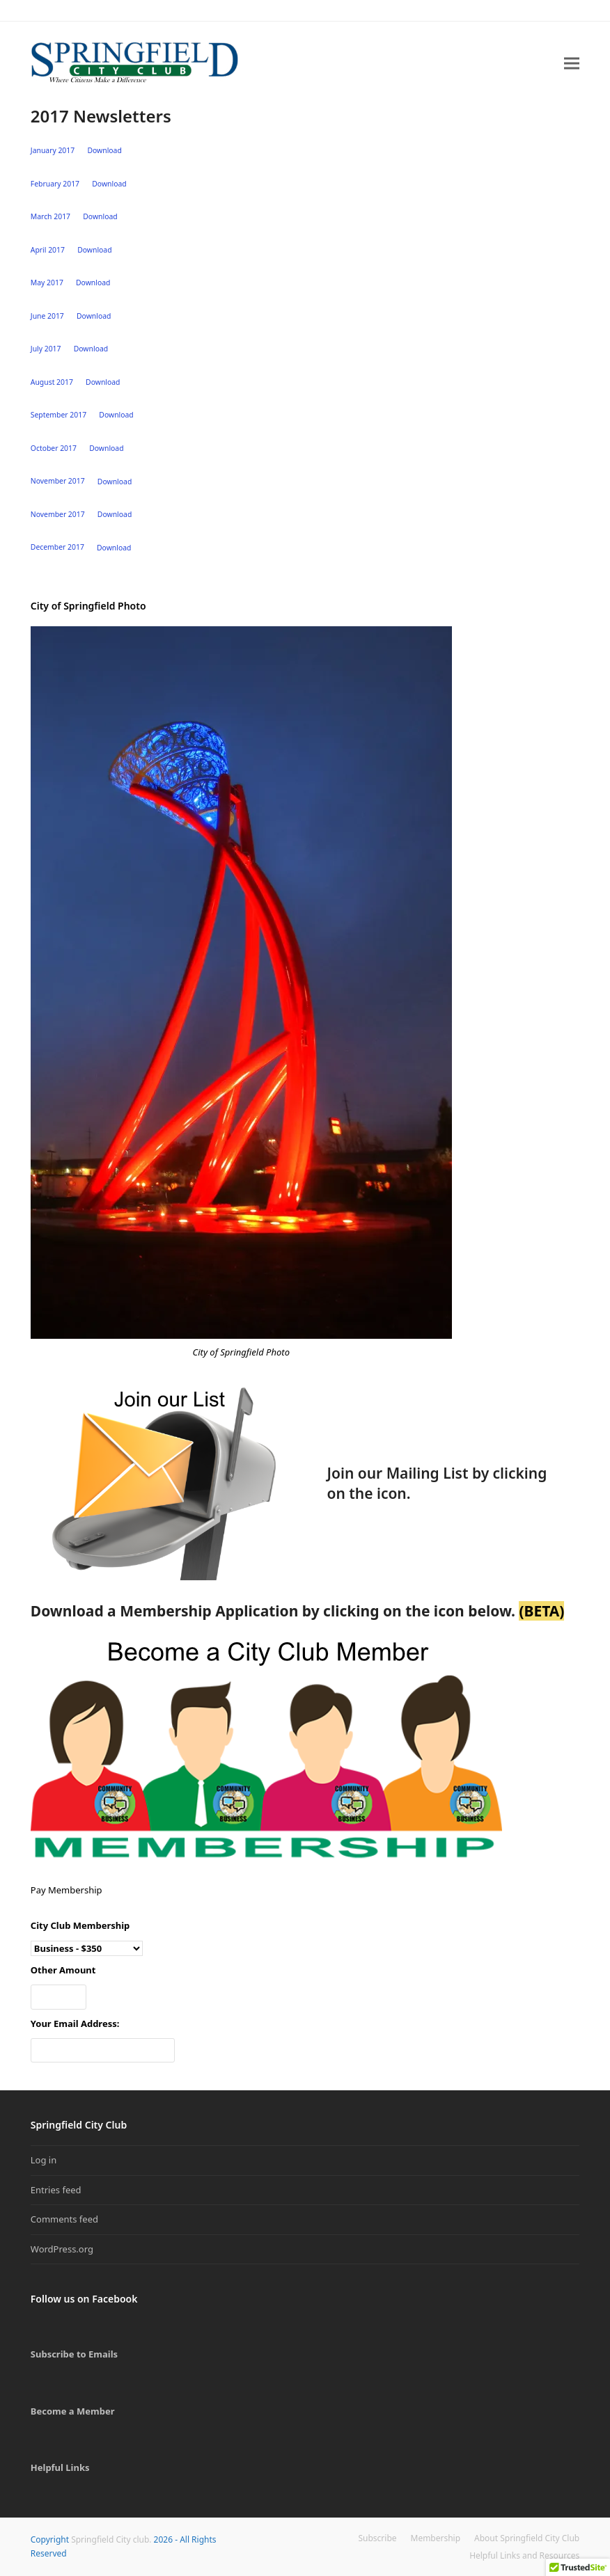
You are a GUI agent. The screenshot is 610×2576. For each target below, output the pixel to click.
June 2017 (47, 316)
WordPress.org (62, 2249)
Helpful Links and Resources (524, 2555)
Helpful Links (60, 2467)
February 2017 (55, 184)
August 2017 (52, 382)
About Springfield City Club (526, 2538)
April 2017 (48, 250)
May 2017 (47, 282)
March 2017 (50, 216)
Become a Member (73, 2411)
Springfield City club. (111, 2539)
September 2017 (58, 415)
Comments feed (64, 2219)
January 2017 (53, 150)
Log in (43, 2160)
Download (104, 150)
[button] (571, 63)
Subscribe (378, 2538)
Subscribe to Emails (74, 2354)
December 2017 (57, 547)
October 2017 (54, 448)
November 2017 (58, 481)
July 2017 (46, 348)
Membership (436, 2538)
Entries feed (56, 2190)
